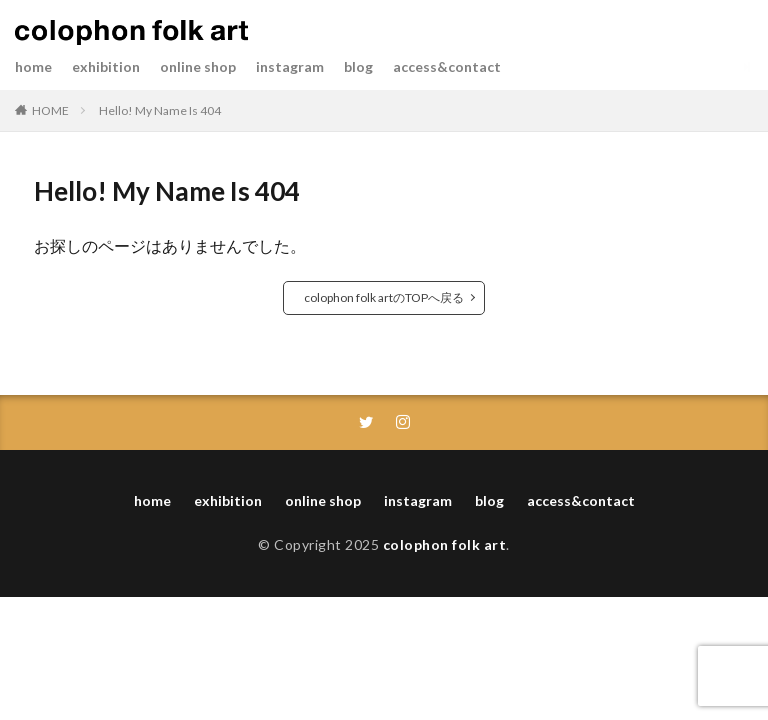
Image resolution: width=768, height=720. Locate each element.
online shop (198, 66)
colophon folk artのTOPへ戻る (384, 297)
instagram (290, 66)
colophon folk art (445, 544)
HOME (50, 110)
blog (358, 66)
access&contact (447, 66)
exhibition (106, 66)
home (33, 66)
